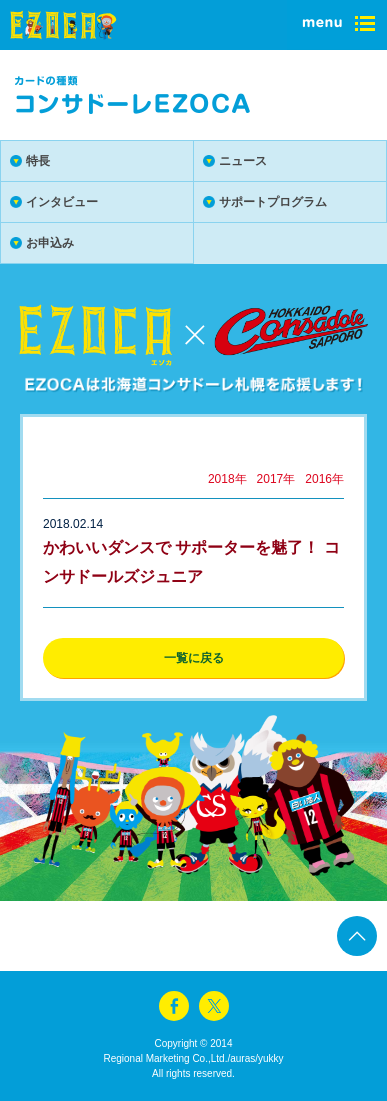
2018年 (227, 479)
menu (337, 25)
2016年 (324, 479)
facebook (174, 1006)
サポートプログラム (273, 202)
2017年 (276, 479)
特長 (38, 161)
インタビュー (62, 202)
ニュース (243, 161)
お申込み (50, 243)
